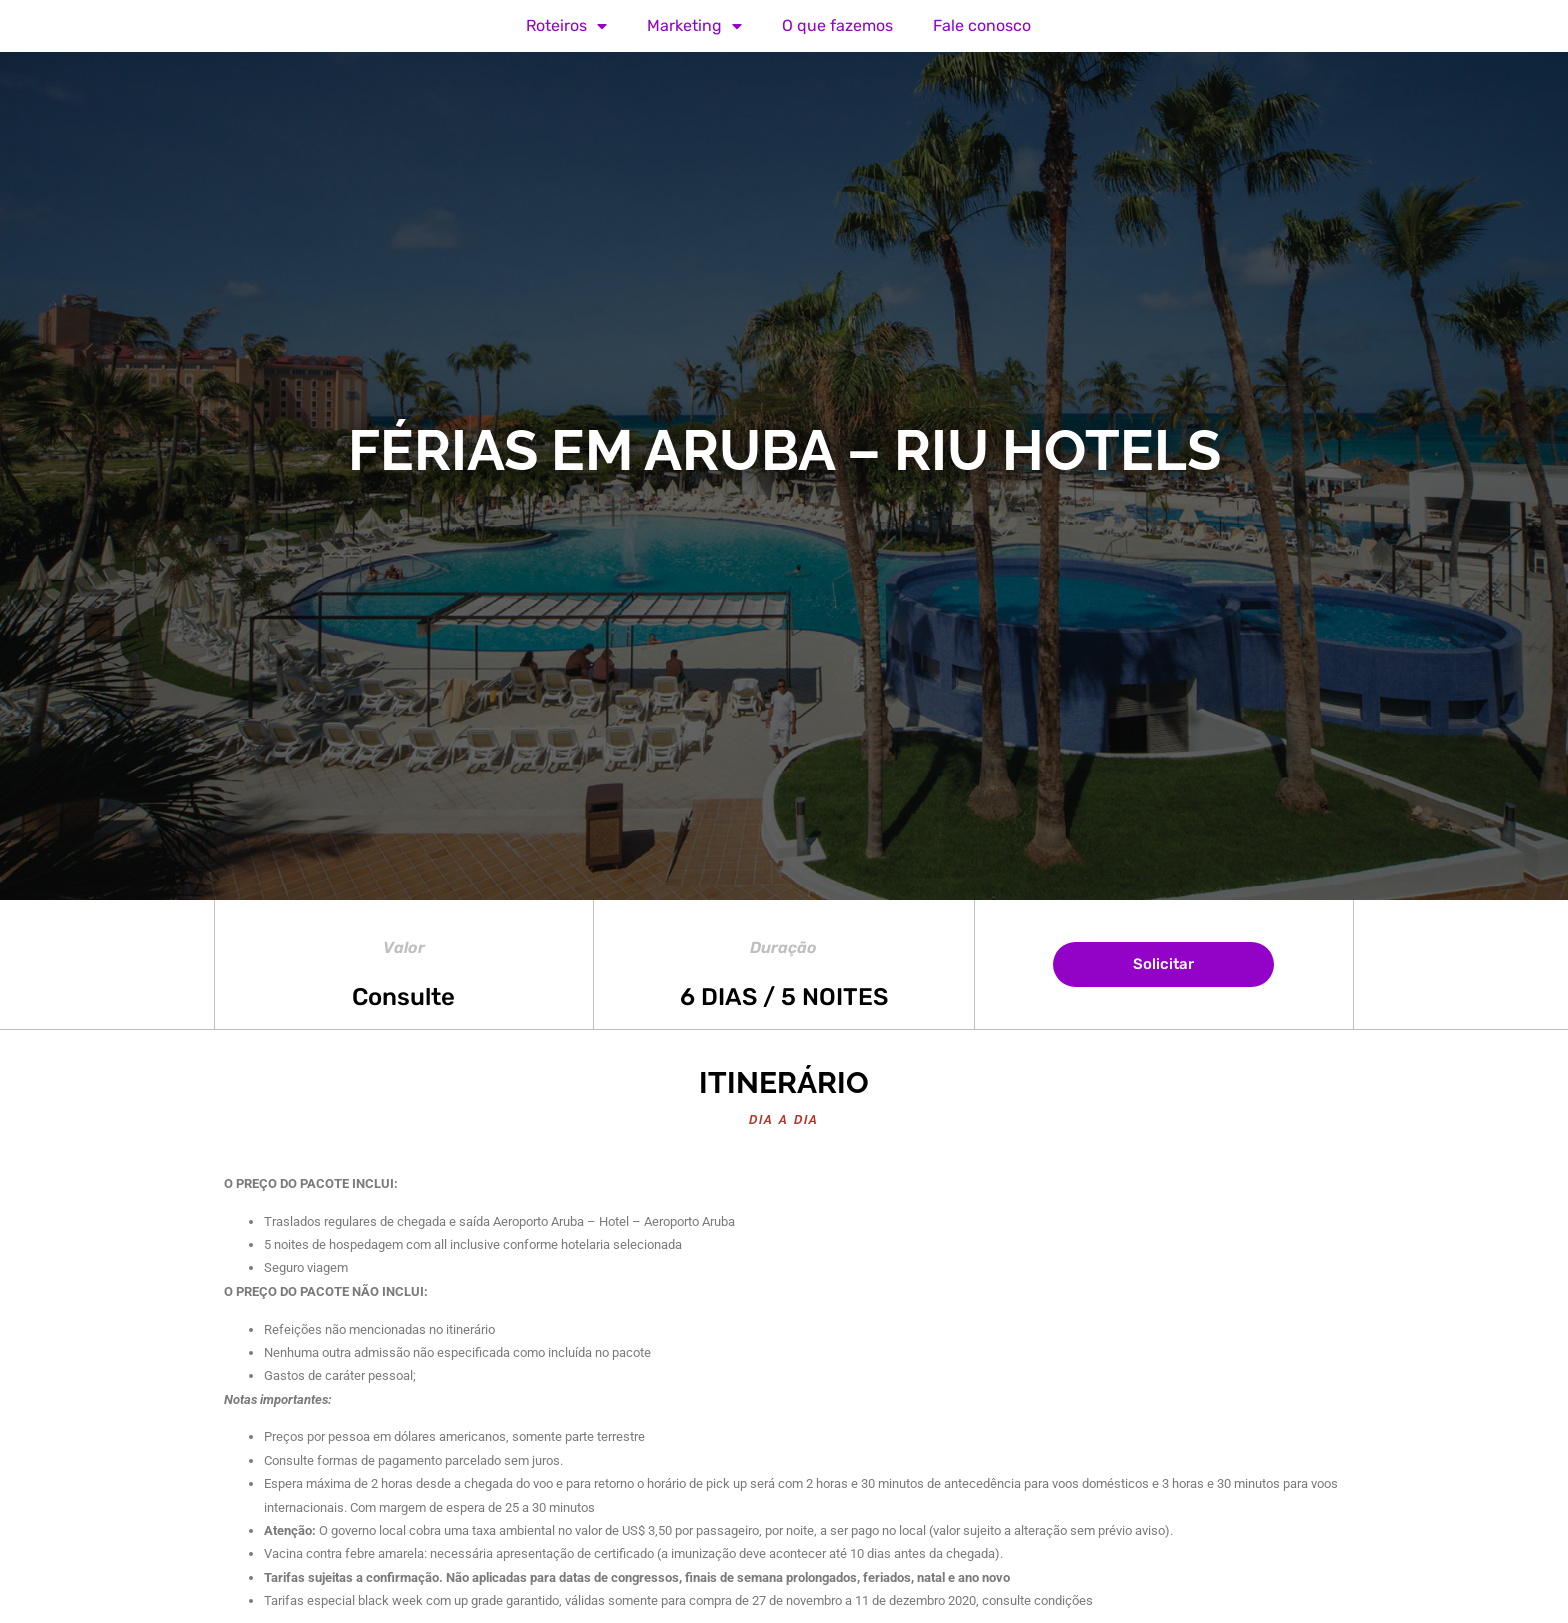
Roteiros (566, 26)
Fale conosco (982, 25)
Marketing (694, 26)
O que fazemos (837, 25)
